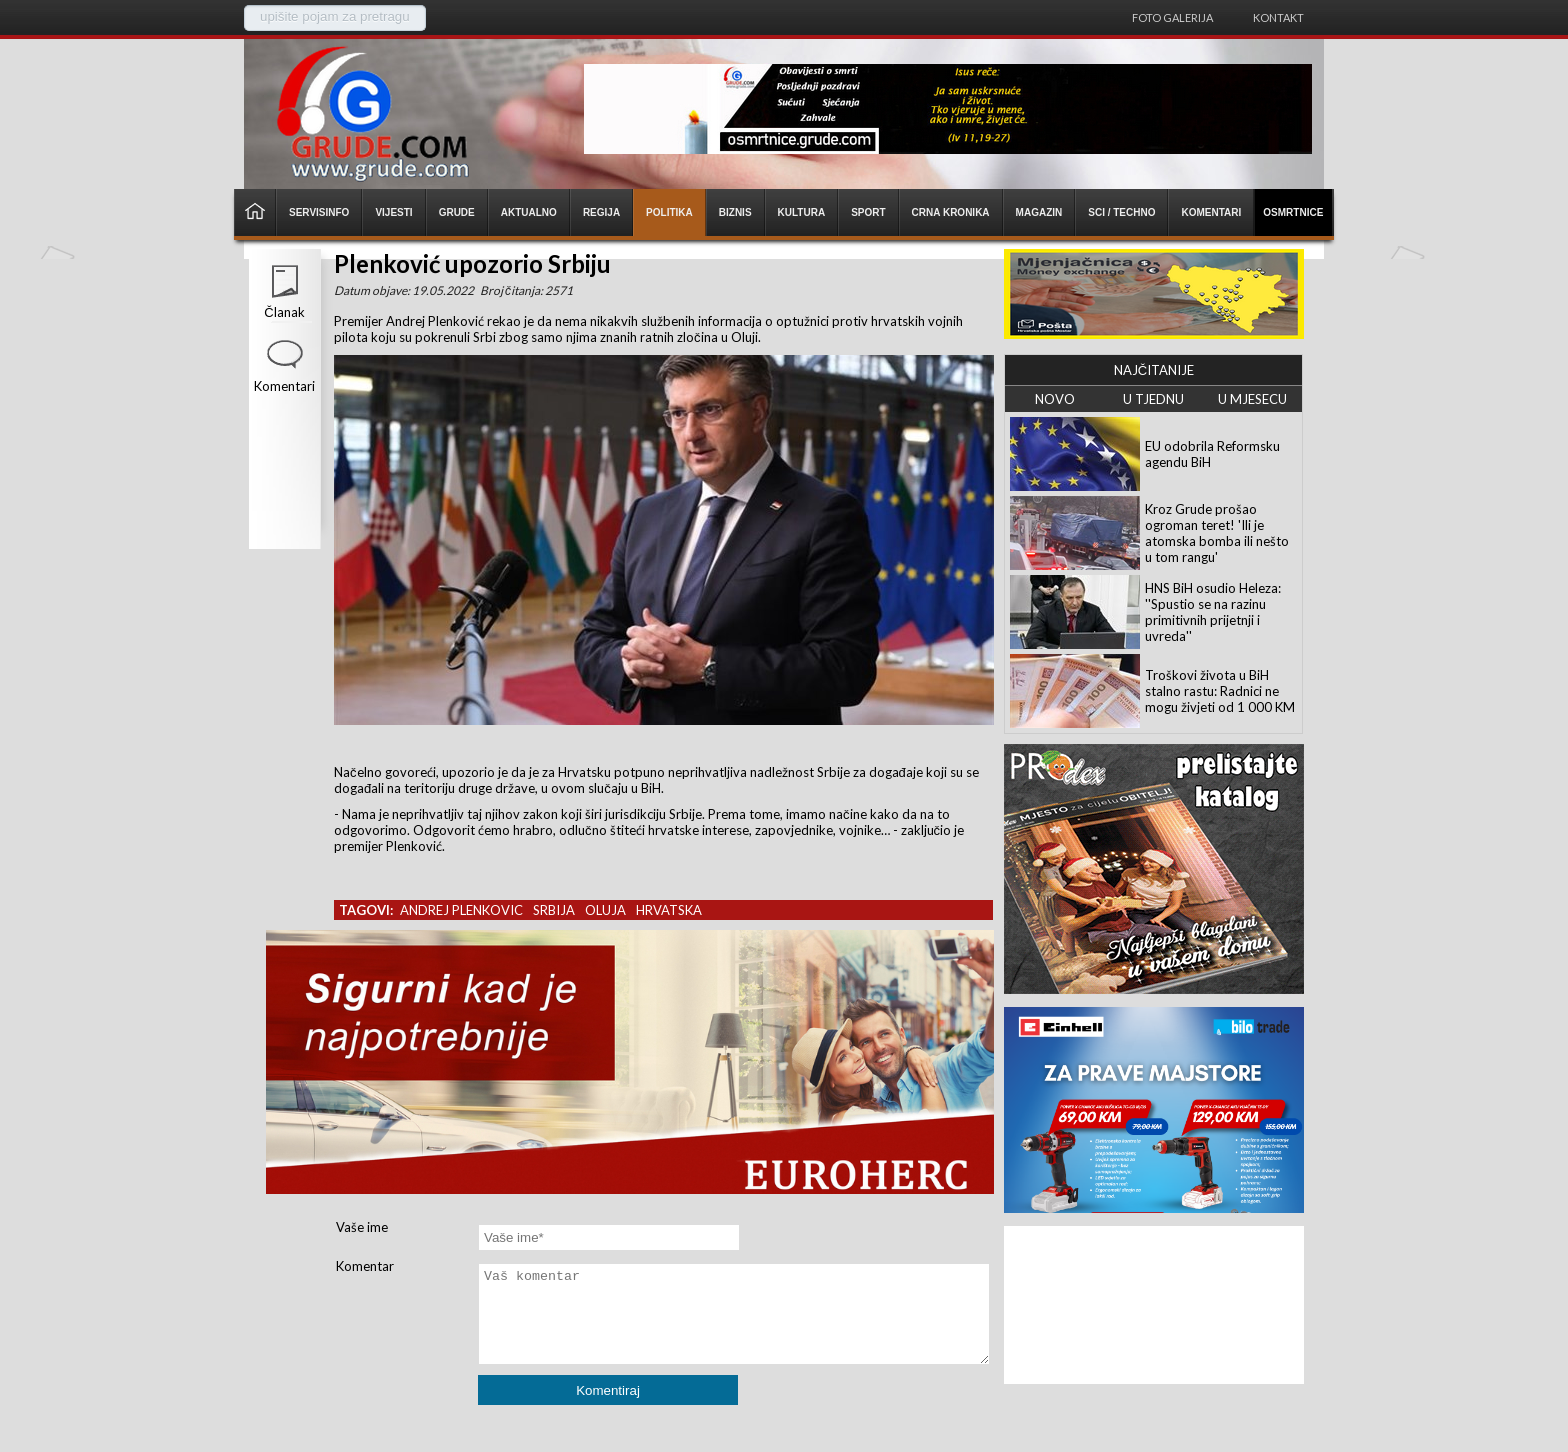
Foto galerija (1172, 17)
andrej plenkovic (461, 910)
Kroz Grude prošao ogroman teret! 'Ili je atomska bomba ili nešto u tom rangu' (1217, 533)
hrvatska (669, 910)
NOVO (1055, 399)
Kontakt (1278, 17)
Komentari (284, 386)
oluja (605, 910)
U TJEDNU (1153, 399)
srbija (554, 910)
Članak (284, 312)
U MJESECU (1252, 399)
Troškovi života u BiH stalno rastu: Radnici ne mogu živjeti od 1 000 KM (1220, 691)
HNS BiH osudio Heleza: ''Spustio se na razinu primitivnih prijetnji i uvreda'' (1213, 612)
